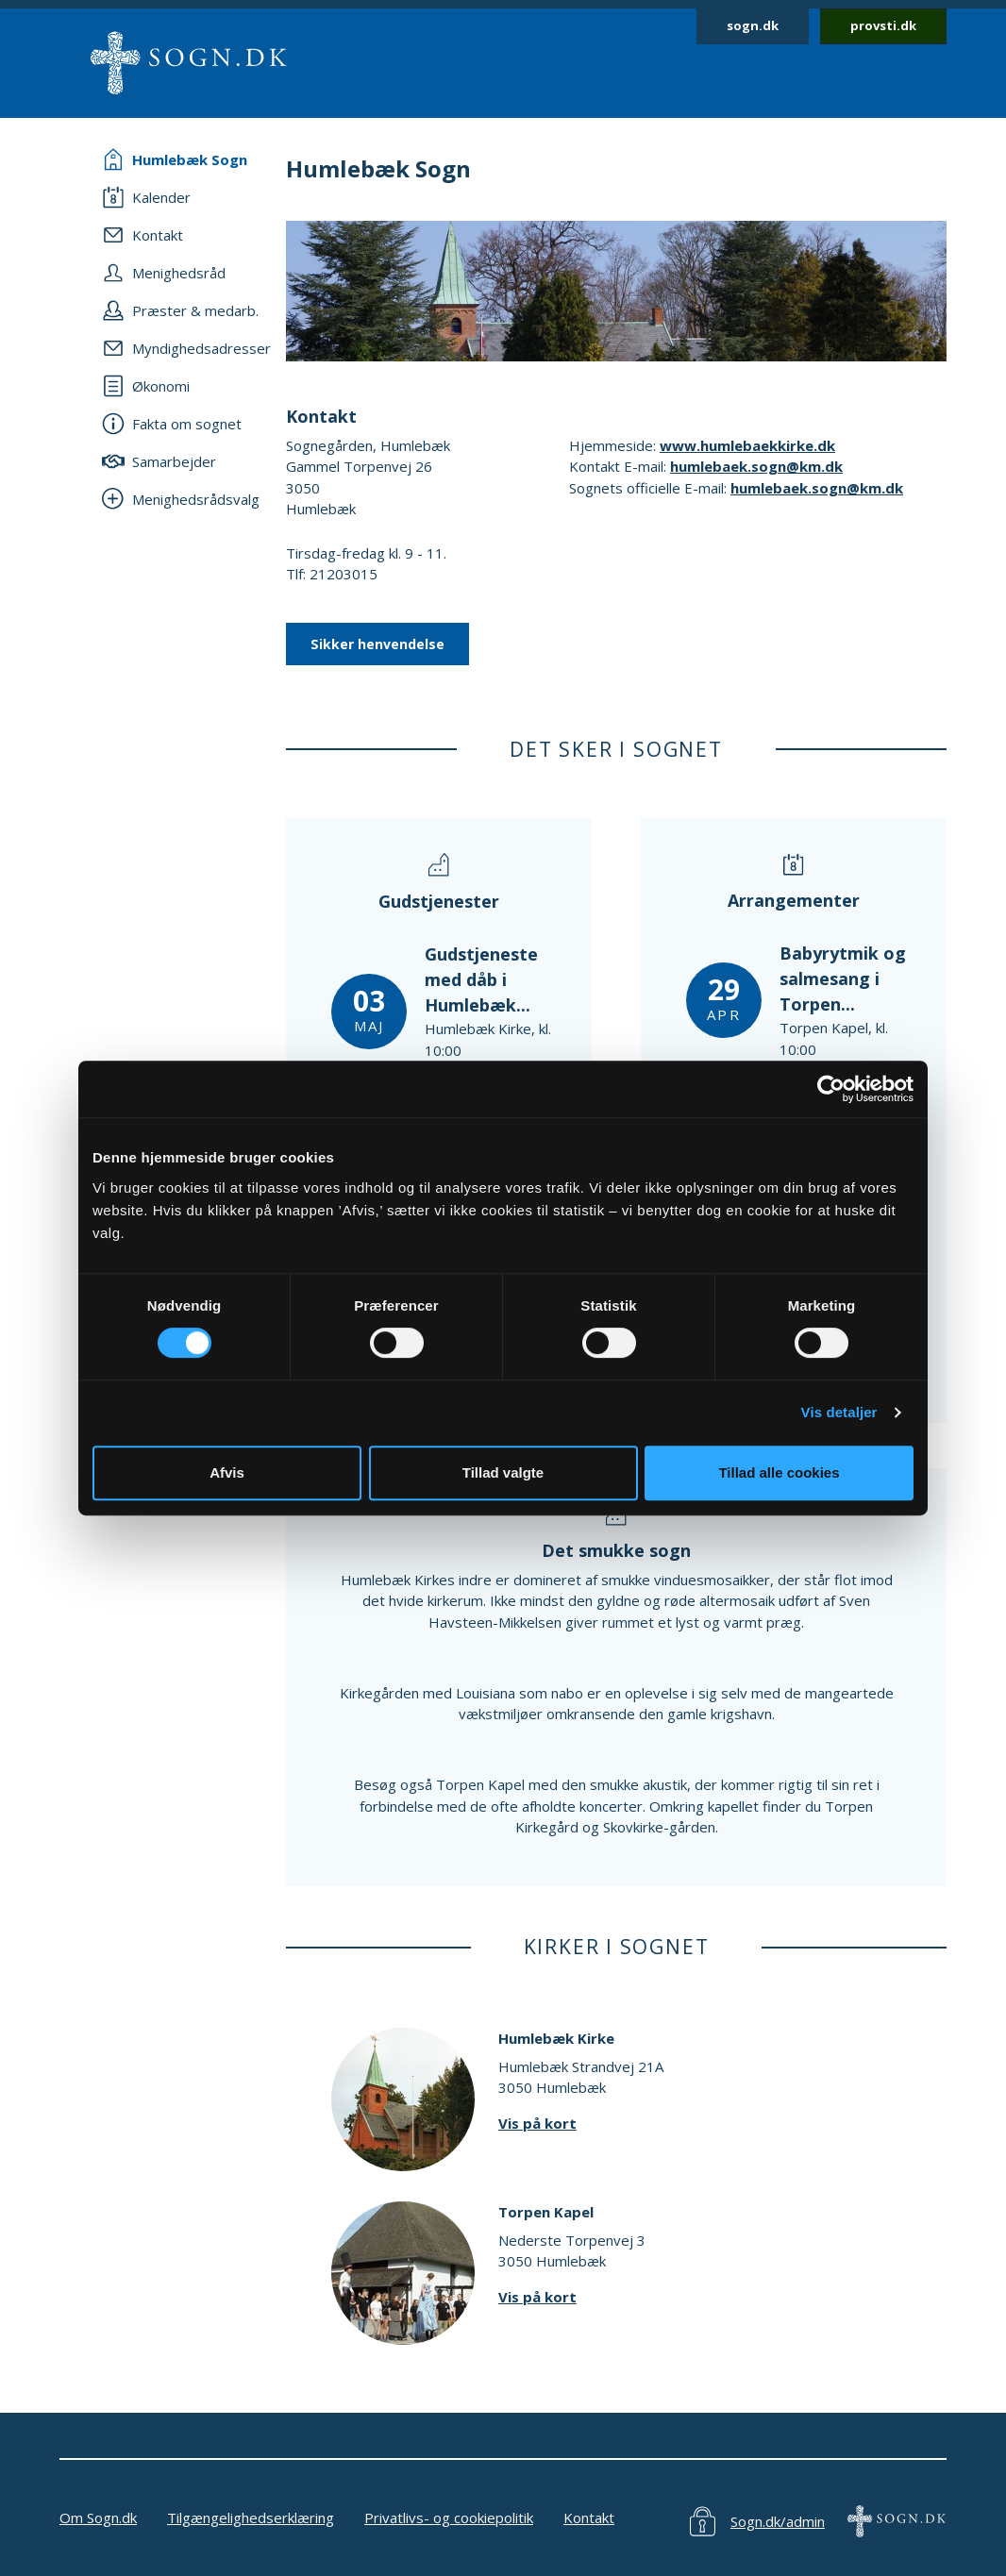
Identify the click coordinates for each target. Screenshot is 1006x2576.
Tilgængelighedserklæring (250, 2517)
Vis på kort (537, 2123)
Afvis (227, 1472)
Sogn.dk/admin (777, 2521)
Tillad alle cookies (778, 1472)
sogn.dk (753, 25)
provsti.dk (883, 25)
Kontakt (588, 2517)
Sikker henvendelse (377, 644)
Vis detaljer (839, 1412)
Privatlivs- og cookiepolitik (448, 2517)
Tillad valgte (503, 1472)
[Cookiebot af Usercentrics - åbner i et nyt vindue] (831, 1089)
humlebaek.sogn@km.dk (756, 466)
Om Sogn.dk (98, 2517)
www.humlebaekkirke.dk (747, 445)
